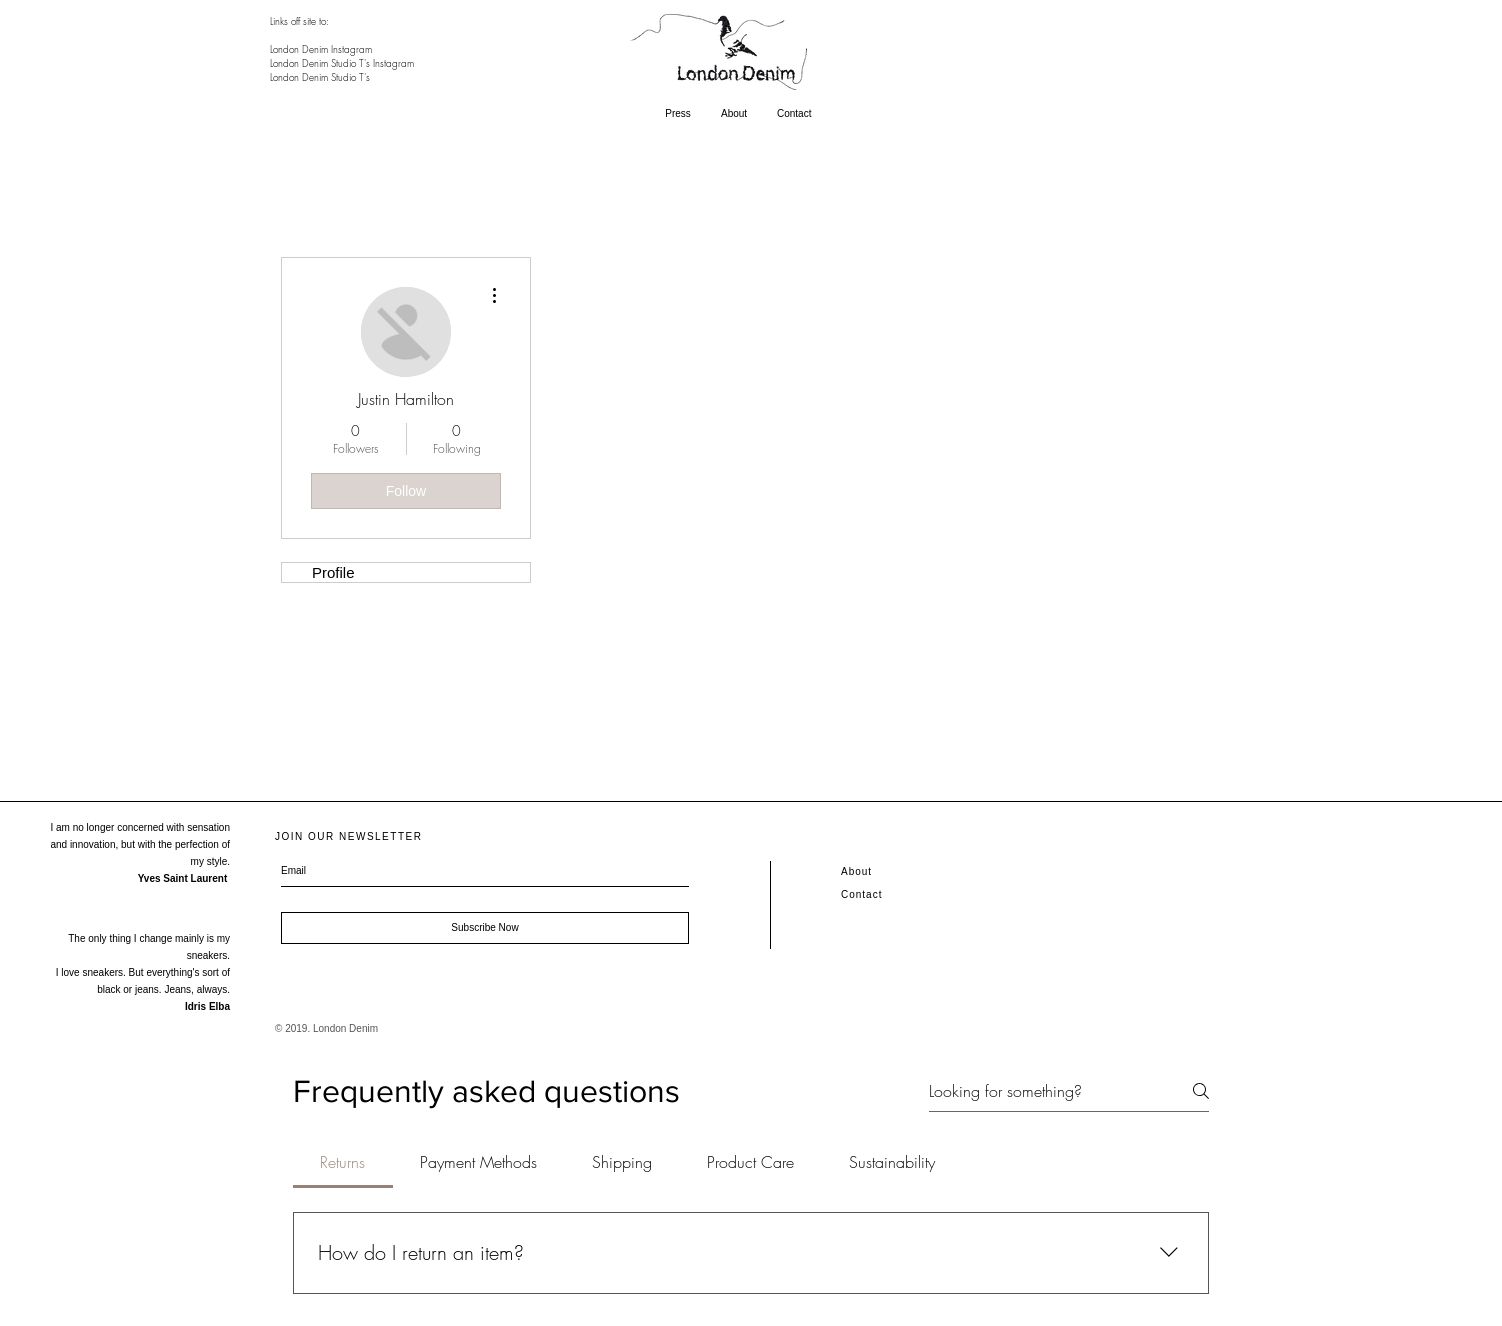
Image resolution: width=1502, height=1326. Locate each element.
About (856, 871)
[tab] (343, 1162)
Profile (333, 572)
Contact (861, 894)
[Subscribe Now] (485, 928)
